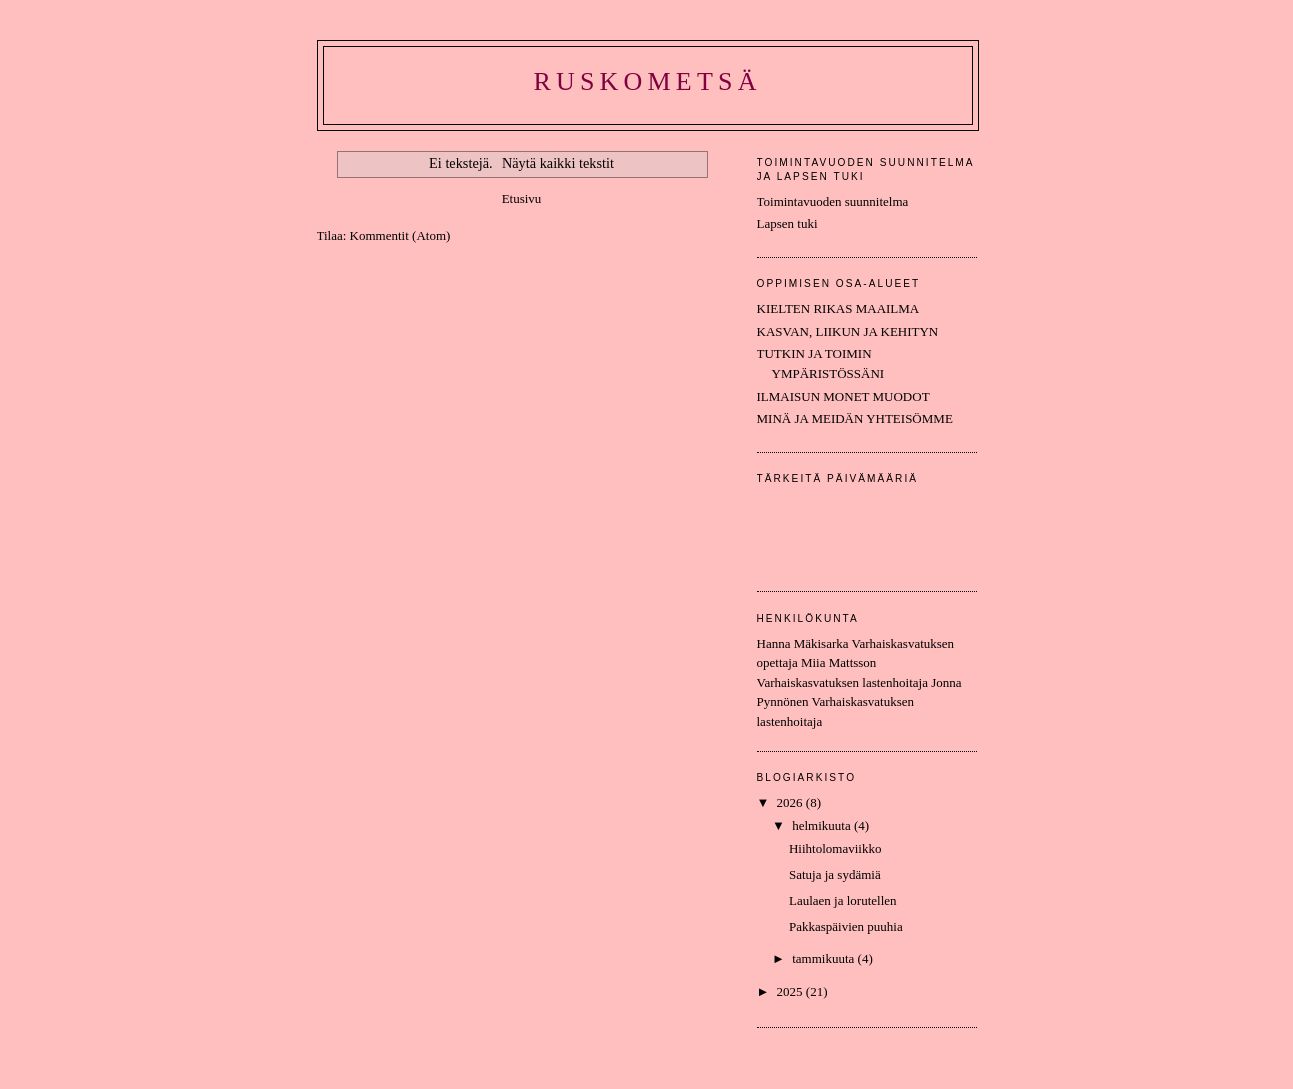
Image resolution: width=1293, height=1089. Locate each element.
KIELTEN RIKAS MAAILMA (838, 308)
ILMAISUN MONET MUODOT (843, 396)
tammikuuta (824, 958)
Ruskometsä (647, 81)
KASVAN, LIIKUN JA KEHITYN (848, 331)
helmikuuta (823, 825)
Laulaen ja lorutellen (843, 900)
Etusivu (522, 198)
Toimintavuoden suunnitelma (833, 201)
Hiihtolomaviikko (835, 848)
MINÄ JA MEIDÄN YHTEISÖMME (855, 418)
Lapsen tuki (787, 223)
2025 (791, 991)
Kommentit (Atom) (400, 235)
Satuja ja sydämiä (835, 874)
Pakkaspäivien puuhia (846, 926)
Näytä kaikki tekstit (558, 163)
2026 (791, 802)
